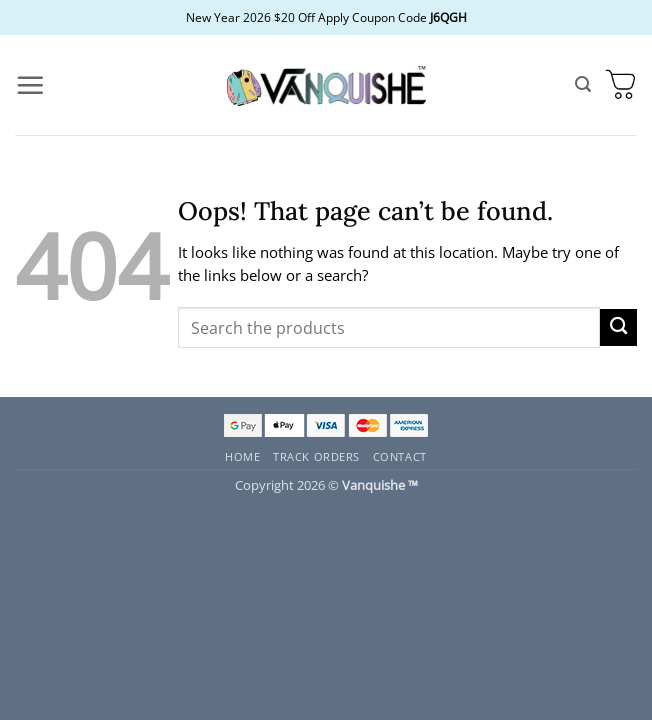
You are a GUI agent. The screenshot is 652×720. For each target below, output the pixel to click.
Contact (400, 456)
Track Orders (316, 456)
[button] (30, 85)
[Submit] (618, 327)
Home (242, 456)
